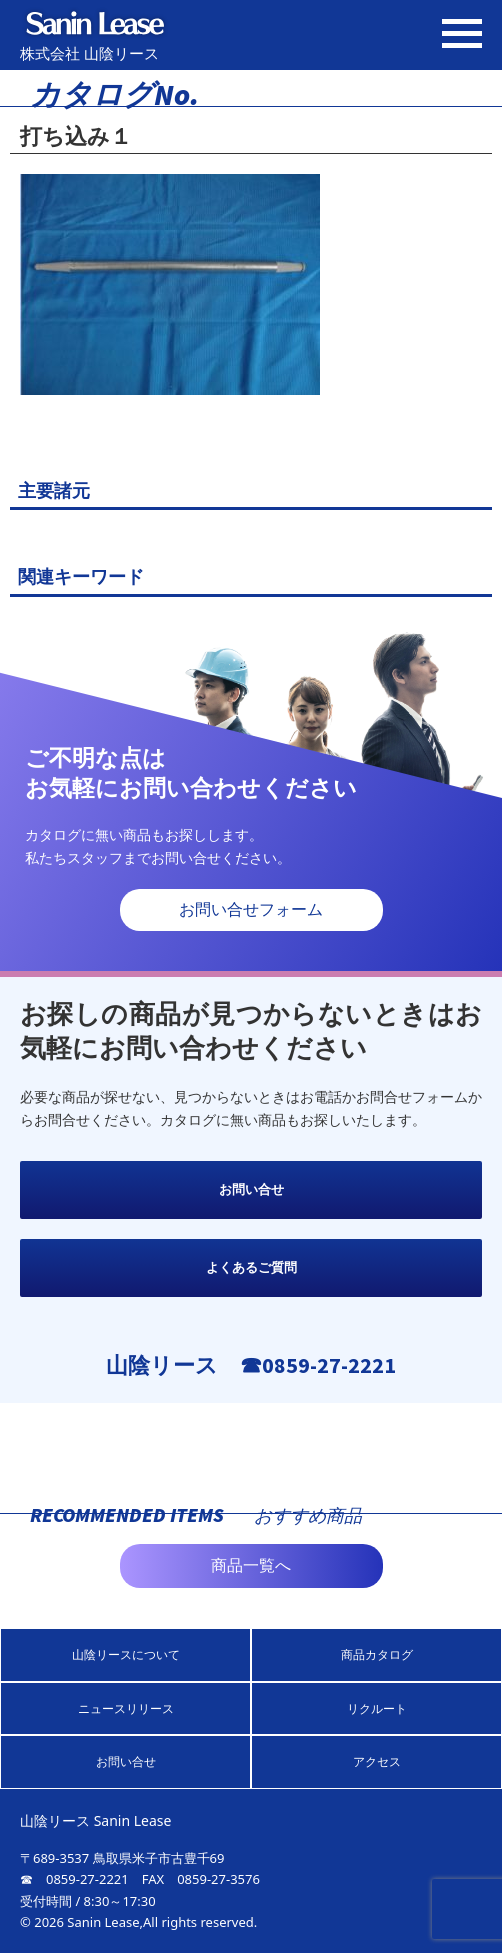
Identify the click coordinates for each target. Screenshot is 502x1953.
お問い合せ (251, 1189)
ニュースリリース (126, 1708)
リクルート (377, 1708)
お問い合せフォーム (251, 909)
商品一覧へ (251, 1565)
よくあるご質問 (251, 1267)
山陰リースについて (126, 1654)
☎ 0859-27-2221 (74, 1879)
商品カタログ (377, 1654)
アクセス (377, 1761)
